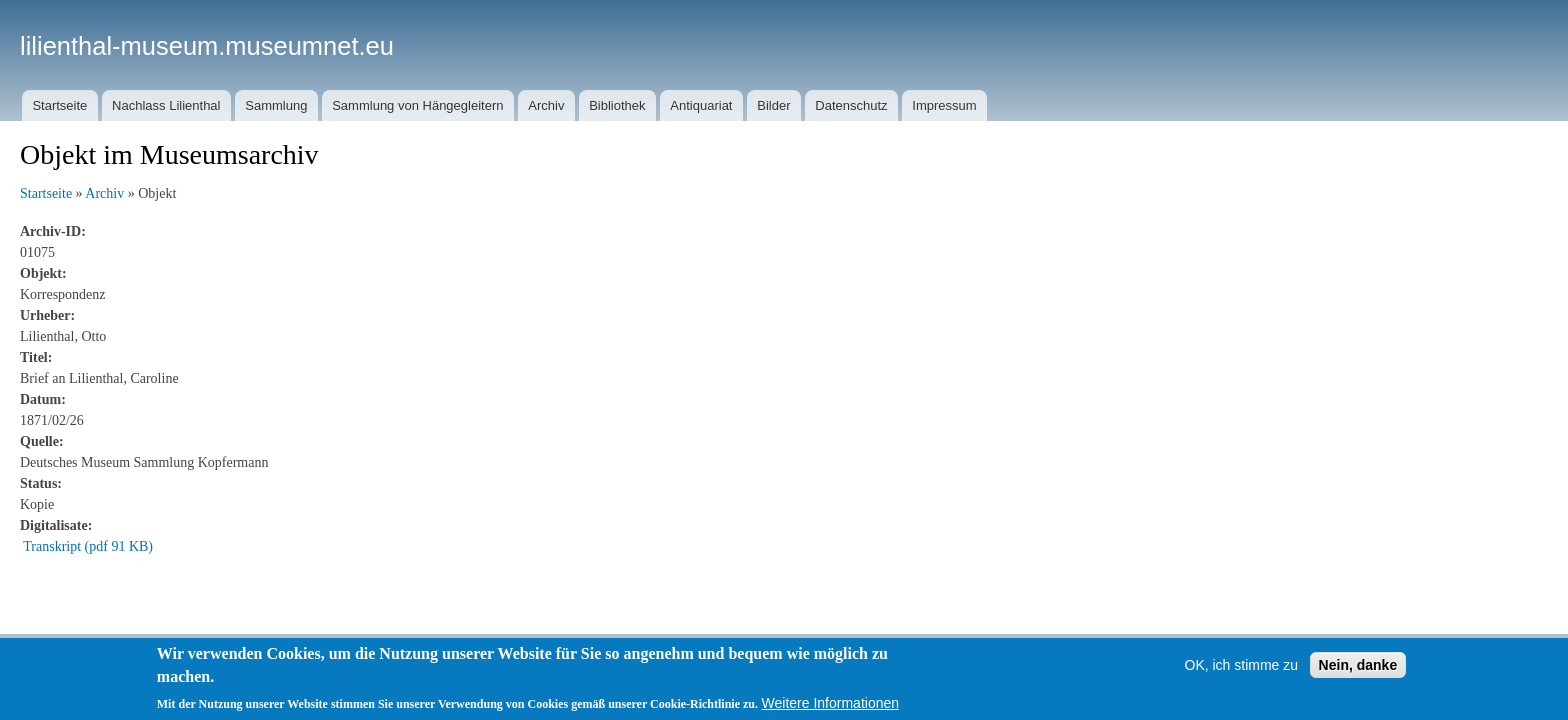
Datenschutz (851, 105)
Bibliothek (617, 105)
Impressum (944, 105)
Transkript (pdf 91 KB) (88, 546)
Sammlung (276, 105)
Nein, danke (1358, 665)
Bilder (773, 105)
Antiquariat (701, 105)
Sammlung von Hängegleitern (417, 105)
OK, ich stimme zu (1242, 665)
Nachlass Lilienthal (166, 105)
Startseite (59, 105)
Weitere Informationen (830, 703)
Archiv (546, 105)
